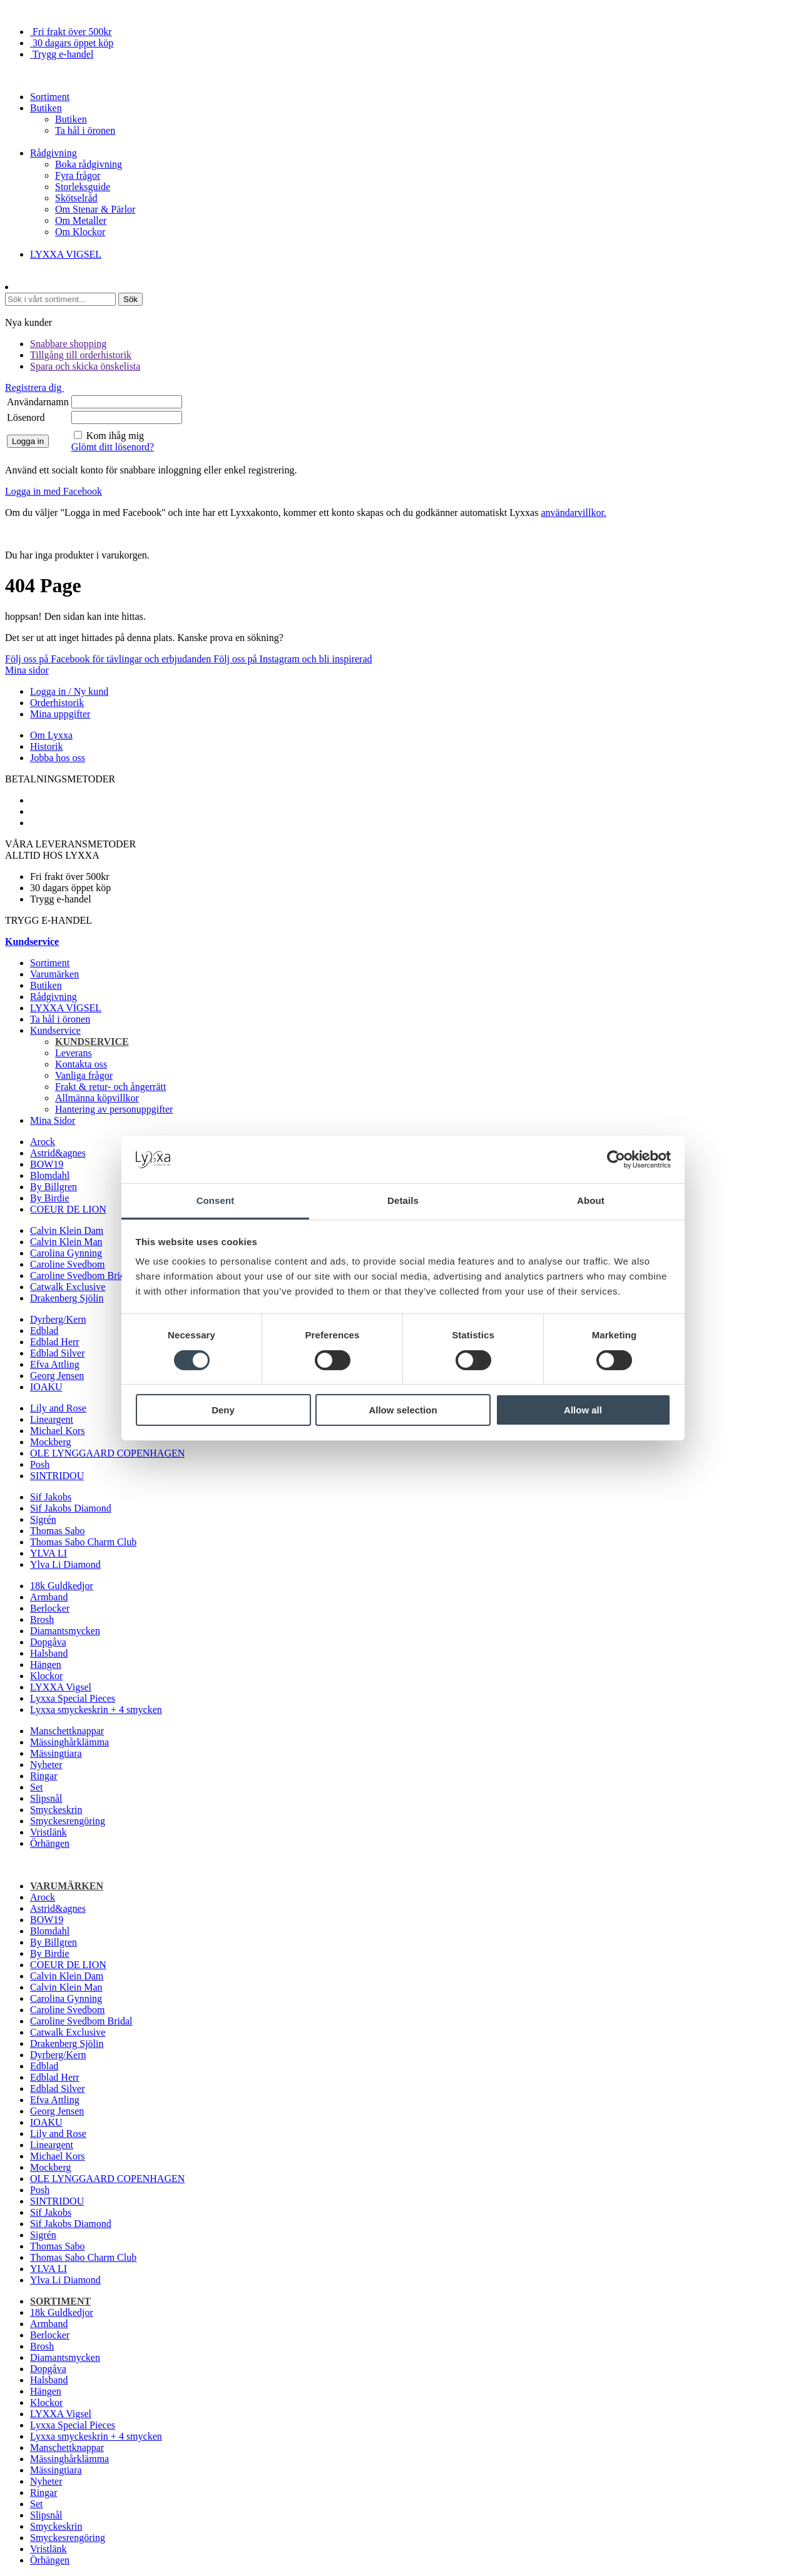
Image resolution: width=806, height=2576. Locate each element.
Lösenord (25, 417)
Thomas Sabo (57, 1530)
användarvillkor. (573, 512)
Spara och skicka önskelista (85, 366)
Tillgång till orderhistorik (80, 355)
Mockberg (50, 1442)
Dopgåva (48, 1642)
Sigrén (43, 1519)
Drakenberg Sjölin (66, 1298)
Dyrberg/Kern (58, 1319)
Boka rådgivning (88, 164)
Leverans (73, 1053)
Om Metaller (80, 220)
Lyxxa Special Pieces (72, 1698)
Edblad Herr (54, 1341)
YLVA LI (48, 1553)
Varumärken (54, 974)
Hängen (45, 1664)
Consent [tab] (215, 1200)
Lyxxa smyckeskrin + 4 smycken (96, 1709)
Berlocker (49, 1608)
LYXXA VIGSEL (65, 254)
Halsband (49, 1653)
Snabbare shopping (68, 343)
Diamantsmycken (65, 1630)
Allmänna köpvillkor (97, 1098)
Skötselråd (76, 198)
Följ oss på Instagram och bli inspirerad (292, 659)
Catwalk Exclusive (67, 1286)
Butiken (46, 108)
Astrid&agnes (58, 1153)
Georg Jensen (57, 1375)
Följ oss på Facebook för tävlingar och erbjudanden (109, 659)
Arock (42, 1141)
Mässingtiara (56, 1753)
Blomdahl (49, 1175)
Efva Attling (54, 1364)
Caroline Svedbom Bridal (81, 1275)
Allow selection (403, 1410)
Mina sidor (27, 670)
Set (36, 1787)
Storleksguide (82, 186)
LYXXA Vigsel (60, 1687)
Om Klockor (80, 231)
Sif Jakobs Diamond (70, 1508)
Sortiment (49, 96)
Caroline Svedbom (67, 1264)
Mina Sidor (52, 1120)
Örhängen (49, 1843)
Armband (49, 1597)
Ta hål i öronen (85, 130)
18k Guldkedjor (61, 1585)
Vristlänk (48, 1832)
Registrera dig (34, 387)
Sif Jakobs (50, 1497)
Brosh (42, 1619)
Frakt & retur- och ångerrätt (110, 1086)
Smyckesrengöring (67, 1821)
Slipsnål (46, 1798)
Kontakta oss (81, 1064)
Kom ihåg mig (115, 435)
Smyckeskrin (56, 1809)
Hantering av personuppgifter (114, 1109)
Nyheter (46, 1764)
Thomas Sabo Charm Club (83, 1542)
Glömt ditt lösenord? (112, 447)
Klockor (46, 1675)
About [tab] (590, 1200)
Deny (223, 1410)
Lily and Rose (58, 1408)
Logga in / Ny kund (69, 691)
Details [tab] (403, 1200)
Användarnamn (38, 402)
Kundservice (55, 1030)
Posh (39, 1464)
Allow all (583, 1410)
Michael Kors (57, 1430)
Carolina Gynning (66, 1253)
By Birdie (49, 1198)
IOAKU (46, 1386)
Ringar (44, 1775)
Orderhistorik (57, 702)
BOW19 (46, 1164)
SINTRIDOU (57, 1475)
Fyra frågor (77, 175)
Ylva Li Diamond (65, 1564)
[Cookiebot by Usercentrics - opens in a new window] (616, 1159)
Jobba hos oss (57, 757)
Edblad (44, 1330)
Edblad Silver (57, 1353)
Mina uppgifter (60, 714)
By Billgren (53, 1186)
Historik (46, 746)
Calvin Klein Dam (66, 1230)
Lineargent (51, 1419)
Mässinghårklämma (69, 1742)
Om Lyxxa (51, 735)
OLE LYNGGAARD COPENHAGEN (107, 1453)
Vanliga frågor (84, 1075)
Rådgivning (53, 153)
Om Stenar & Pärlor (95, 209)
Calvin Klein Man (66, 1241)
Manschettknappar (67, 1730)
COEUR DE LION (68, 1209)
